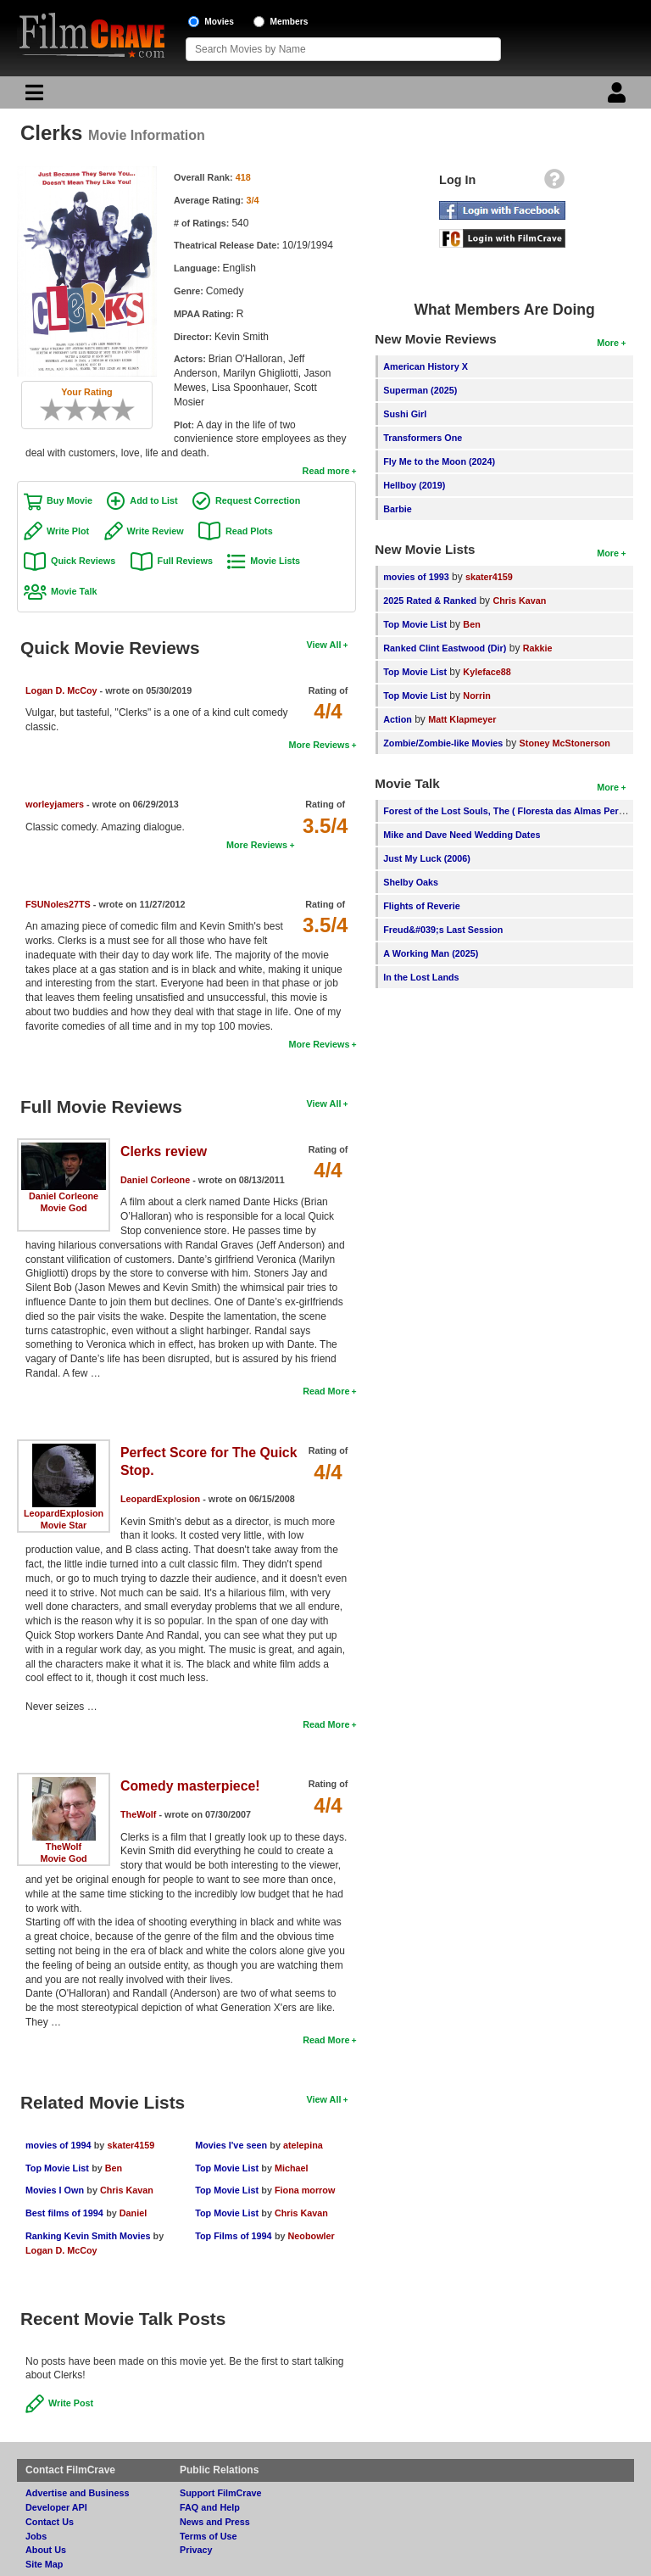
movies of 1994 (58, 2145)
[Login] (619, 97)
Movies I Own (54, 2190)
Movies (219, 21)
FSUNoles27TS (58, 904)
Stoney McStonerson (565, 743)
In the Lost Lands (421, 977)
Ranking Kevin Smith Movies (89, 2236)
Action (397, 719)
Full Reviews (185, 561)
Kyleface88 (486, 672)
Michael (292, 2168)
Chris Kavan (126, 2190)
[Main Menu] (32, 97)
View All (324, 645)
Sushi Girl (404, 414)
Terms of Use (208, 2536)
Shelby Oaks (410, 882)
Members (289, 21)
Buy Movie (69, 500)
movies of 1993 (415, 577)
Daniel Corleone (63, 1196)
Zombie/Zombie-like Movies (443, 743)
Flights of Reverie (421, 906)
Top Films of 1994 (233, 2236)
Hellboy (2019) (414, 485)
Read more (326, 471)
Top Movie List (57, 2168)
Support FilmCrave (221, 2493)
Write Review (155, 531)
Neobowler (311, 2236)
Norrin (476, 695)
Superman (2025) (420, 390)
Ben (113, 2168)
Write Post (70, 2403)
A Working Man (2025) (430, 953)
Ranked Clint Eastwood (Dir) (444, 648)
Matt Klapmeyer (462, 719)
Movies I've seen (231, 2145)
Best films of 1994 (64, 2213)
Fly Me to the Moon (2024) (439, 461)
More (608, 343)
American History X (425, 366)
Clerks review (163, 1151)
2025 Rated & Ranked (429, 600)
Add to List (153, 500)
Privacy (196, 2550)
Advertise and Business (77, 2493)
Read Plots (249, 531)
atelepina (303, 2145)
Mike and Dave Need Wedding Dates (461, 835)
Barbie (397, 509)
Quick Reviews (83, 561)
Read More (326, 1391)
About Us (45, 2550)
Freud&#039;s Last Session (443, 930)
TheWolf (63, 1846)
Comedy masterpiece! (190, 1786)
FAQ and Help (210, 2507)
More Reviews (318, 745)
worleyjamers (54, 804)
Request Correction (257, 500)
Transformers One (422, 438)
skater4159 (130, 2145)
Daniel (133, 2213)
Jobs (36, 2536)
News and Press (215, 2522)
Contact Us (49, 2522)
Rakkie (538, 648)
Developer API (56, 2507)
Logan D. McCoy (61, 690)
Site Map (44, 2564)
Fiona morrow (305, 2190)
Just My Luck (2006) (426, 858)
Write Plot (68, 531)
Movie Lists (275, 561)
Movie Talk (74, 591)
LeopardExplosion (63, 1513)
